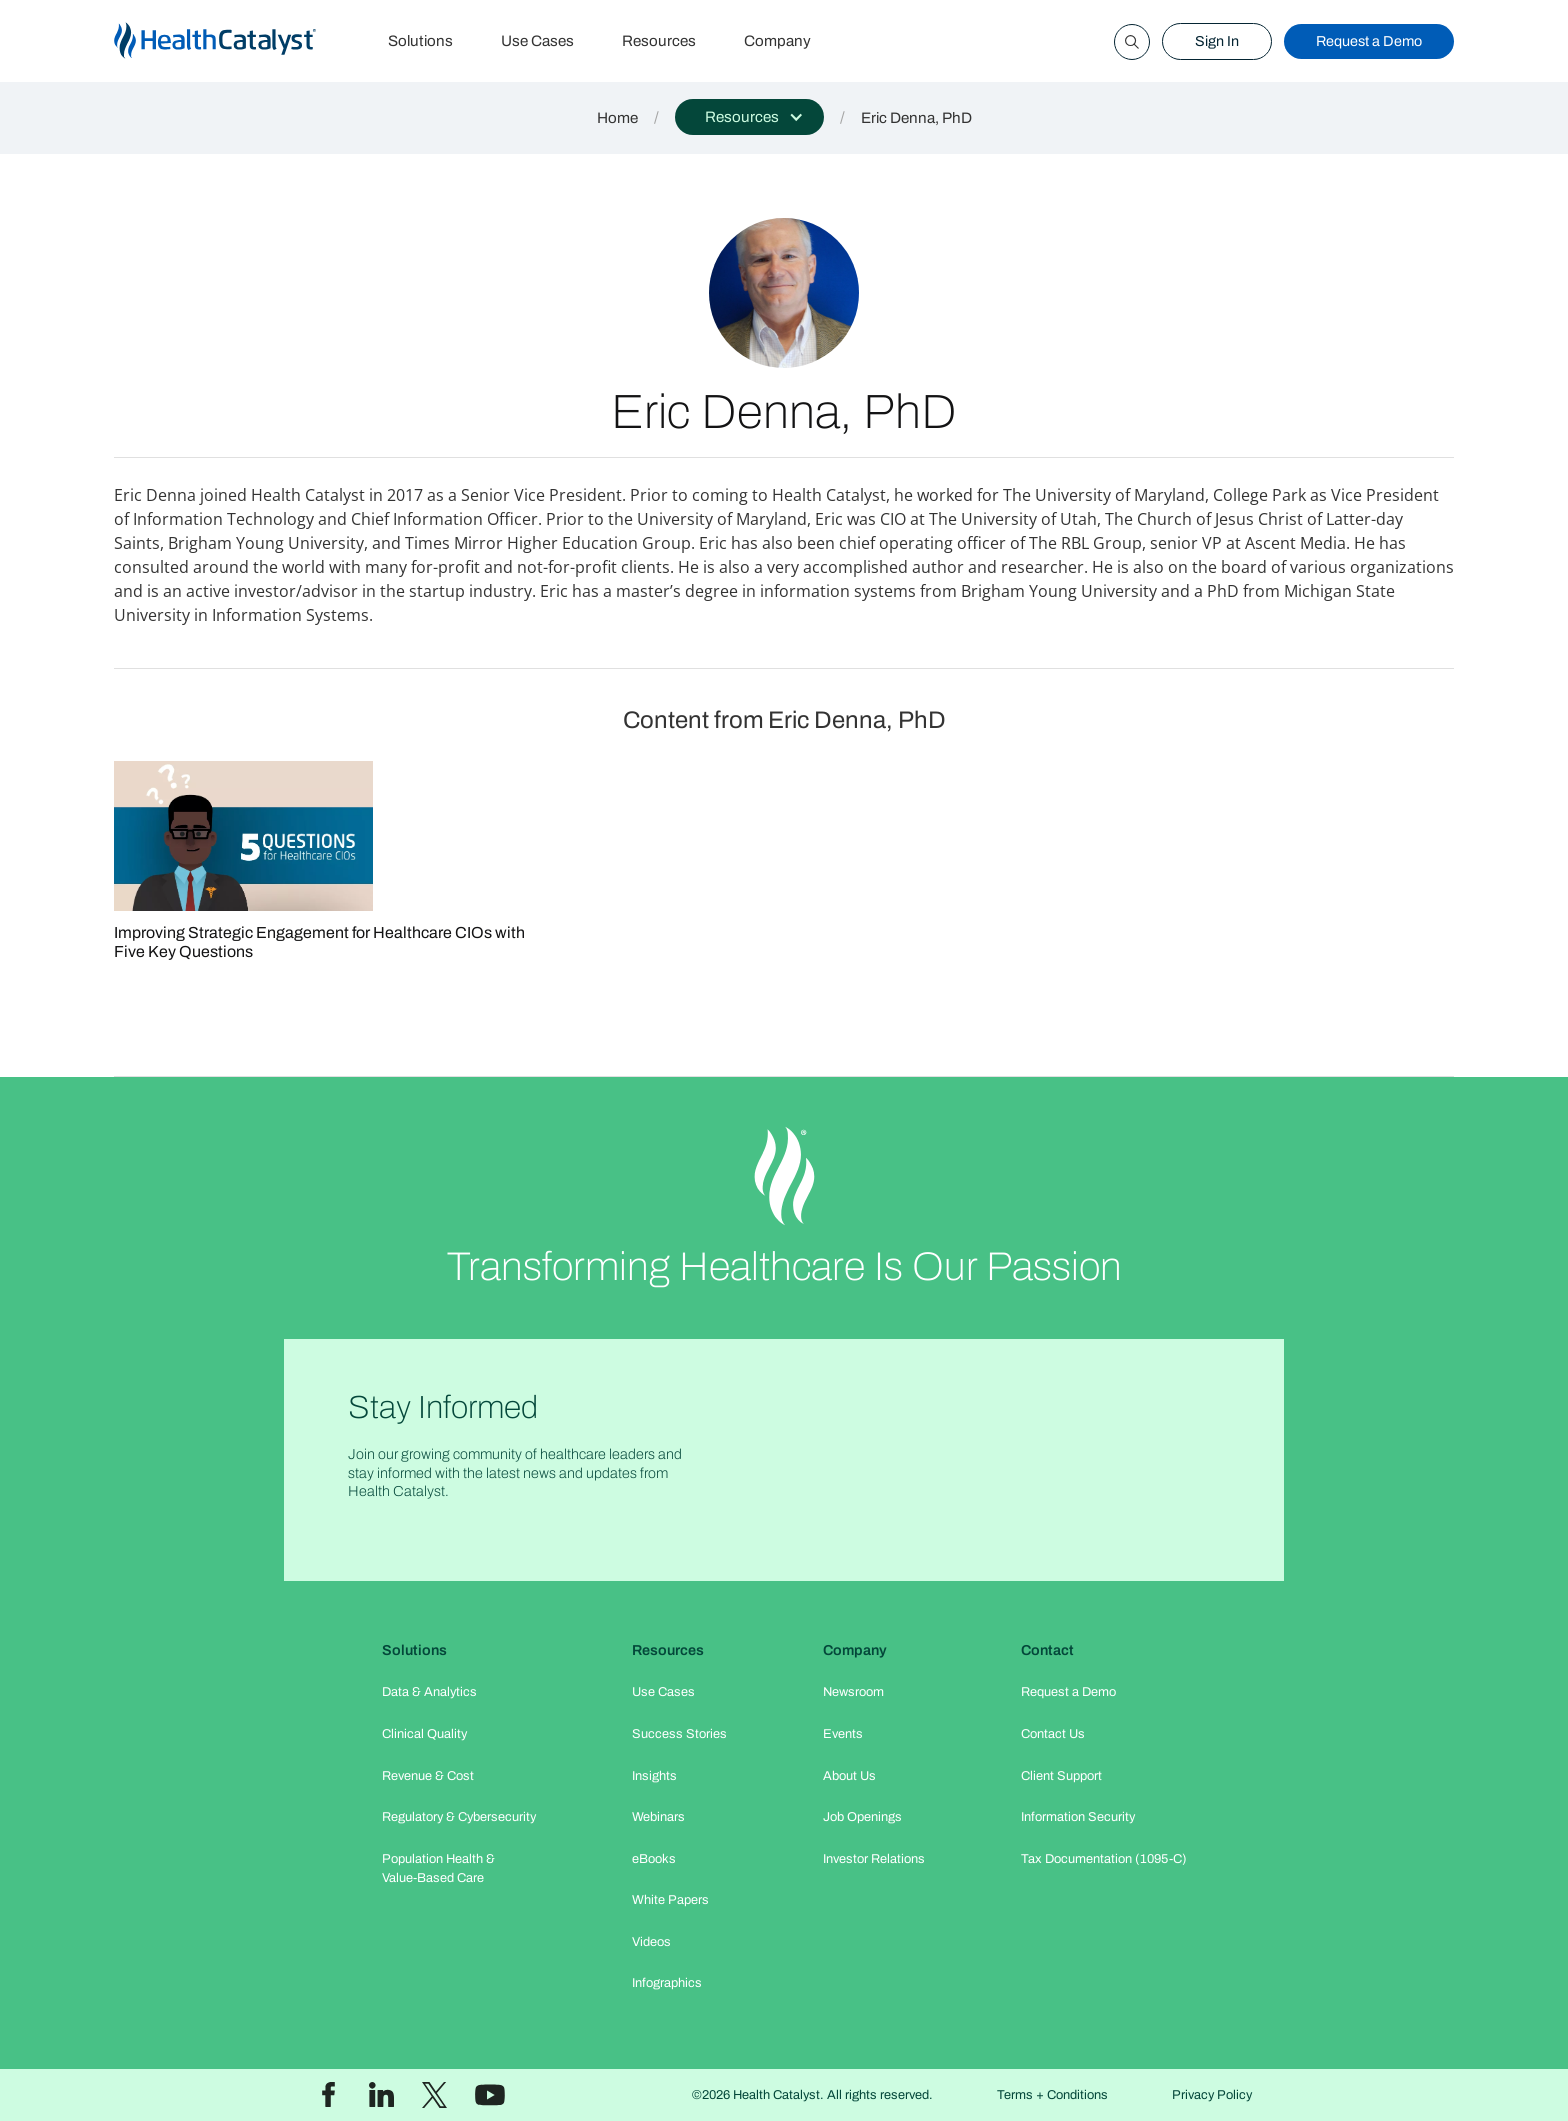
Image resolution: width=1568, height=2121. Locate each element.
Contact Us (1053, 1734)
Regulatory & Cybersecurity (459, 1817)
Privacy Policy (1212, 2095)
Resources (659, 41)
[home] (239, 41)
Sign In (1217, 41)
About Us (849, 1776)
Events (843, 1734)
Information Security (1078, 1817)
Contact (1047, 1650)
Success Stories (679, 1734)
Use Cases (537, 41)
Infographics (667, 1983)
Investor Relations (874, 1859)
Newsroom (853, 1692)
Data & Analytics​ (429, 1692)
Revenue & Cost (428, 1776)
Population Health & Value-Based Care (438, 1868)
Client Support (1061, 1776)
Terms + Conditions (1052, 2095)
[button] (749, 117)
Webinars (658, 1817)
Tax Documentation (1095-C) (1104, 1859)
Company (777, 41)
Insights (654, 1776)
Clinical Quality (424, 1734)
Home (617, 118)
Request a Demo (1369, 41)
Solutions (420, 41)
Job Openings (862, 1817)
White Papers (670, 1900)
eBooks (654, 1859)
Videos (651, 1942)
